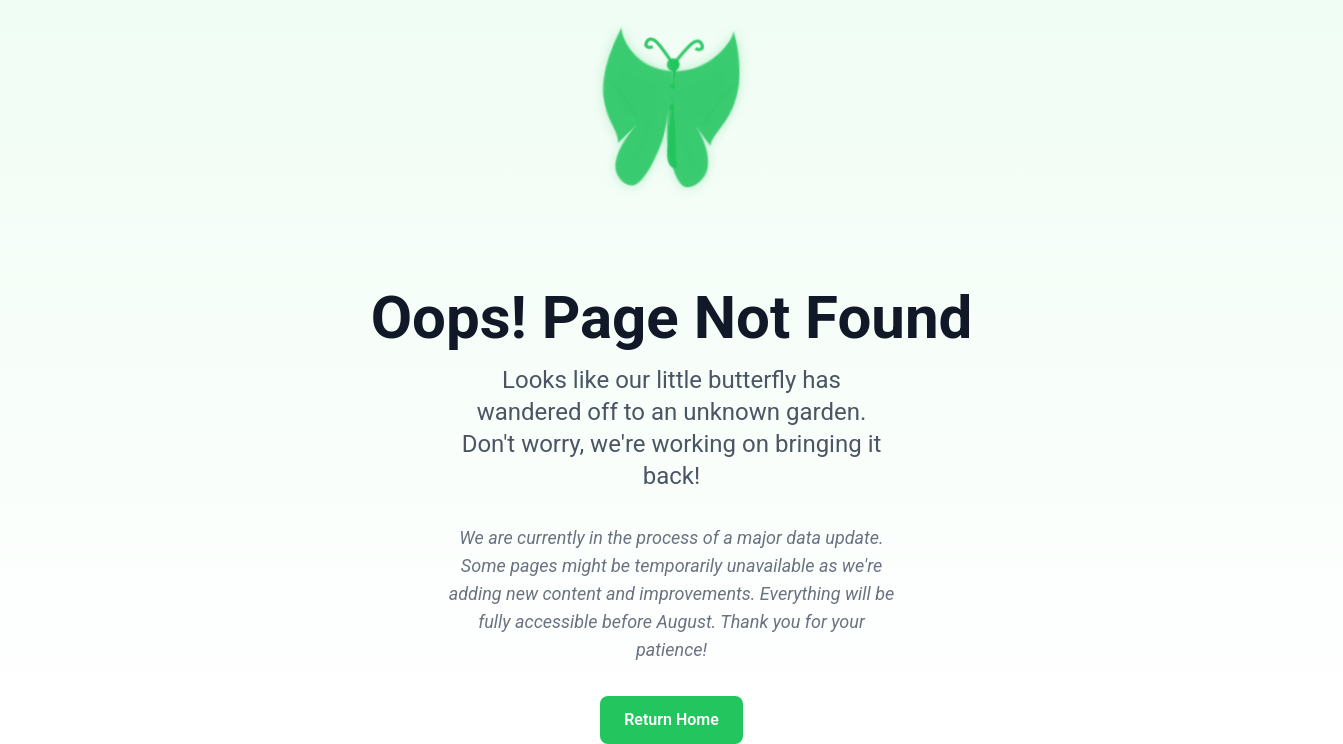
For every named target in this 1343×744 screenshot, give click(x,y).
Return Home (671, 719)
